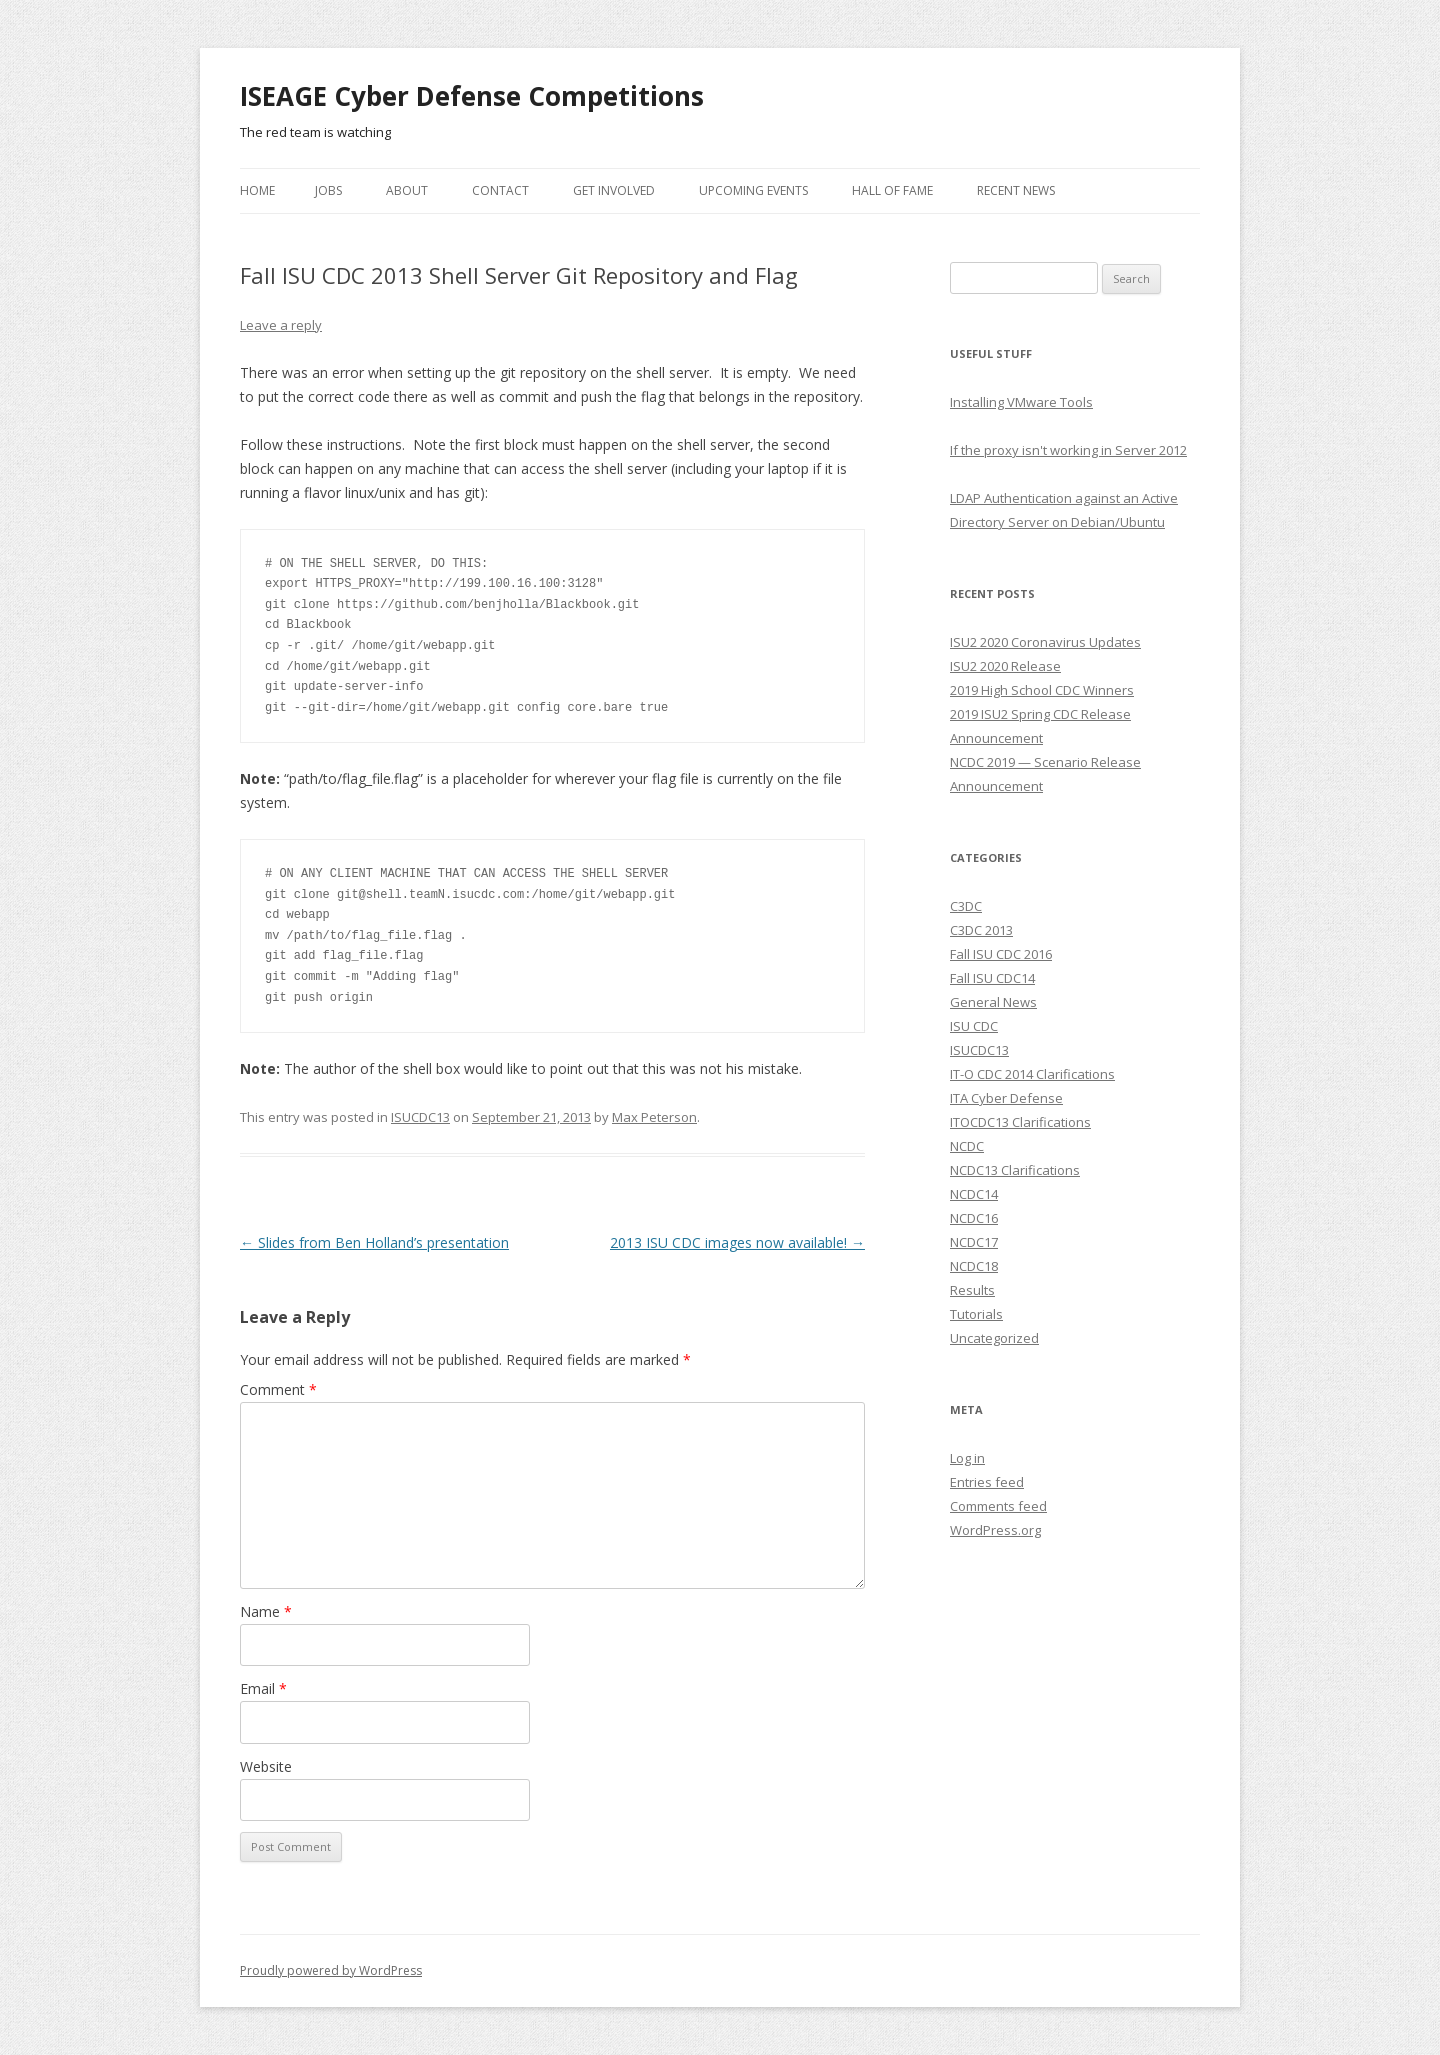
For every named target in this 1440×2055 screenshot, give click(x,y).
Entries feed (987, 1482)
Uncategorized (994, 1338)
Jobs (328, 190)
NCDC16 (974, 1218)
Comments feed (998, 1506)
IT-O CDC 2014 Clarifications (1032, 1074)
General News (993, 1002)
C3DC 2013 (981, 930)
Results (972, 1290)
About (407, 190)
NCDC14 (974, 1194)
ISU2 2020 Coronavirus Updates (1045, 642)
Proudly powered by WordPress (331, 1970)
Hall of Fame (892, 190)
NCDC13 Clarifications (1015, 1170)
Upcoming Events (753, 190)
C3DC (966, 906)
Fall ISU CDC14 (992, 978)
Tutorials (976, 1314)
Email (263, 1688)
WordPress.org (995, 1530)
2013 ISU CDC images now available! (737, 1242)
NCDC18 (974, 1266)
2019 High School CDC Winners (1042, 690)
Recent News (1016, 190)
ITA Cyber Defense (1006, 1098)
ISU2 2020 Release (1005, 666)
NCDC (967, 1146)
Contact (500, 190)
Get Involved (614, 190)
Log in (967, 1458)
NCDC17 (974, 1242)
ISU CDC (974, 1026)
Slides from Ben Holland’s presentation (374, 1242)
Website (266, 1766)
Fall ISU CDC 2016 (1001, 954)
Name (266, 1611)
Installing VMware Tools (1021, 402)
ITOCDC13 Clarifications (1020, 1122)
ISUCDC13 (420, 1117)
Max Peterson (654, 1117)
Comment (278, 1389)
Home (257, 190)
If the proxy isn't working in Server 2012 (1068, 450)
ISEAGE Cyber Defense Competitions (472, 96)
